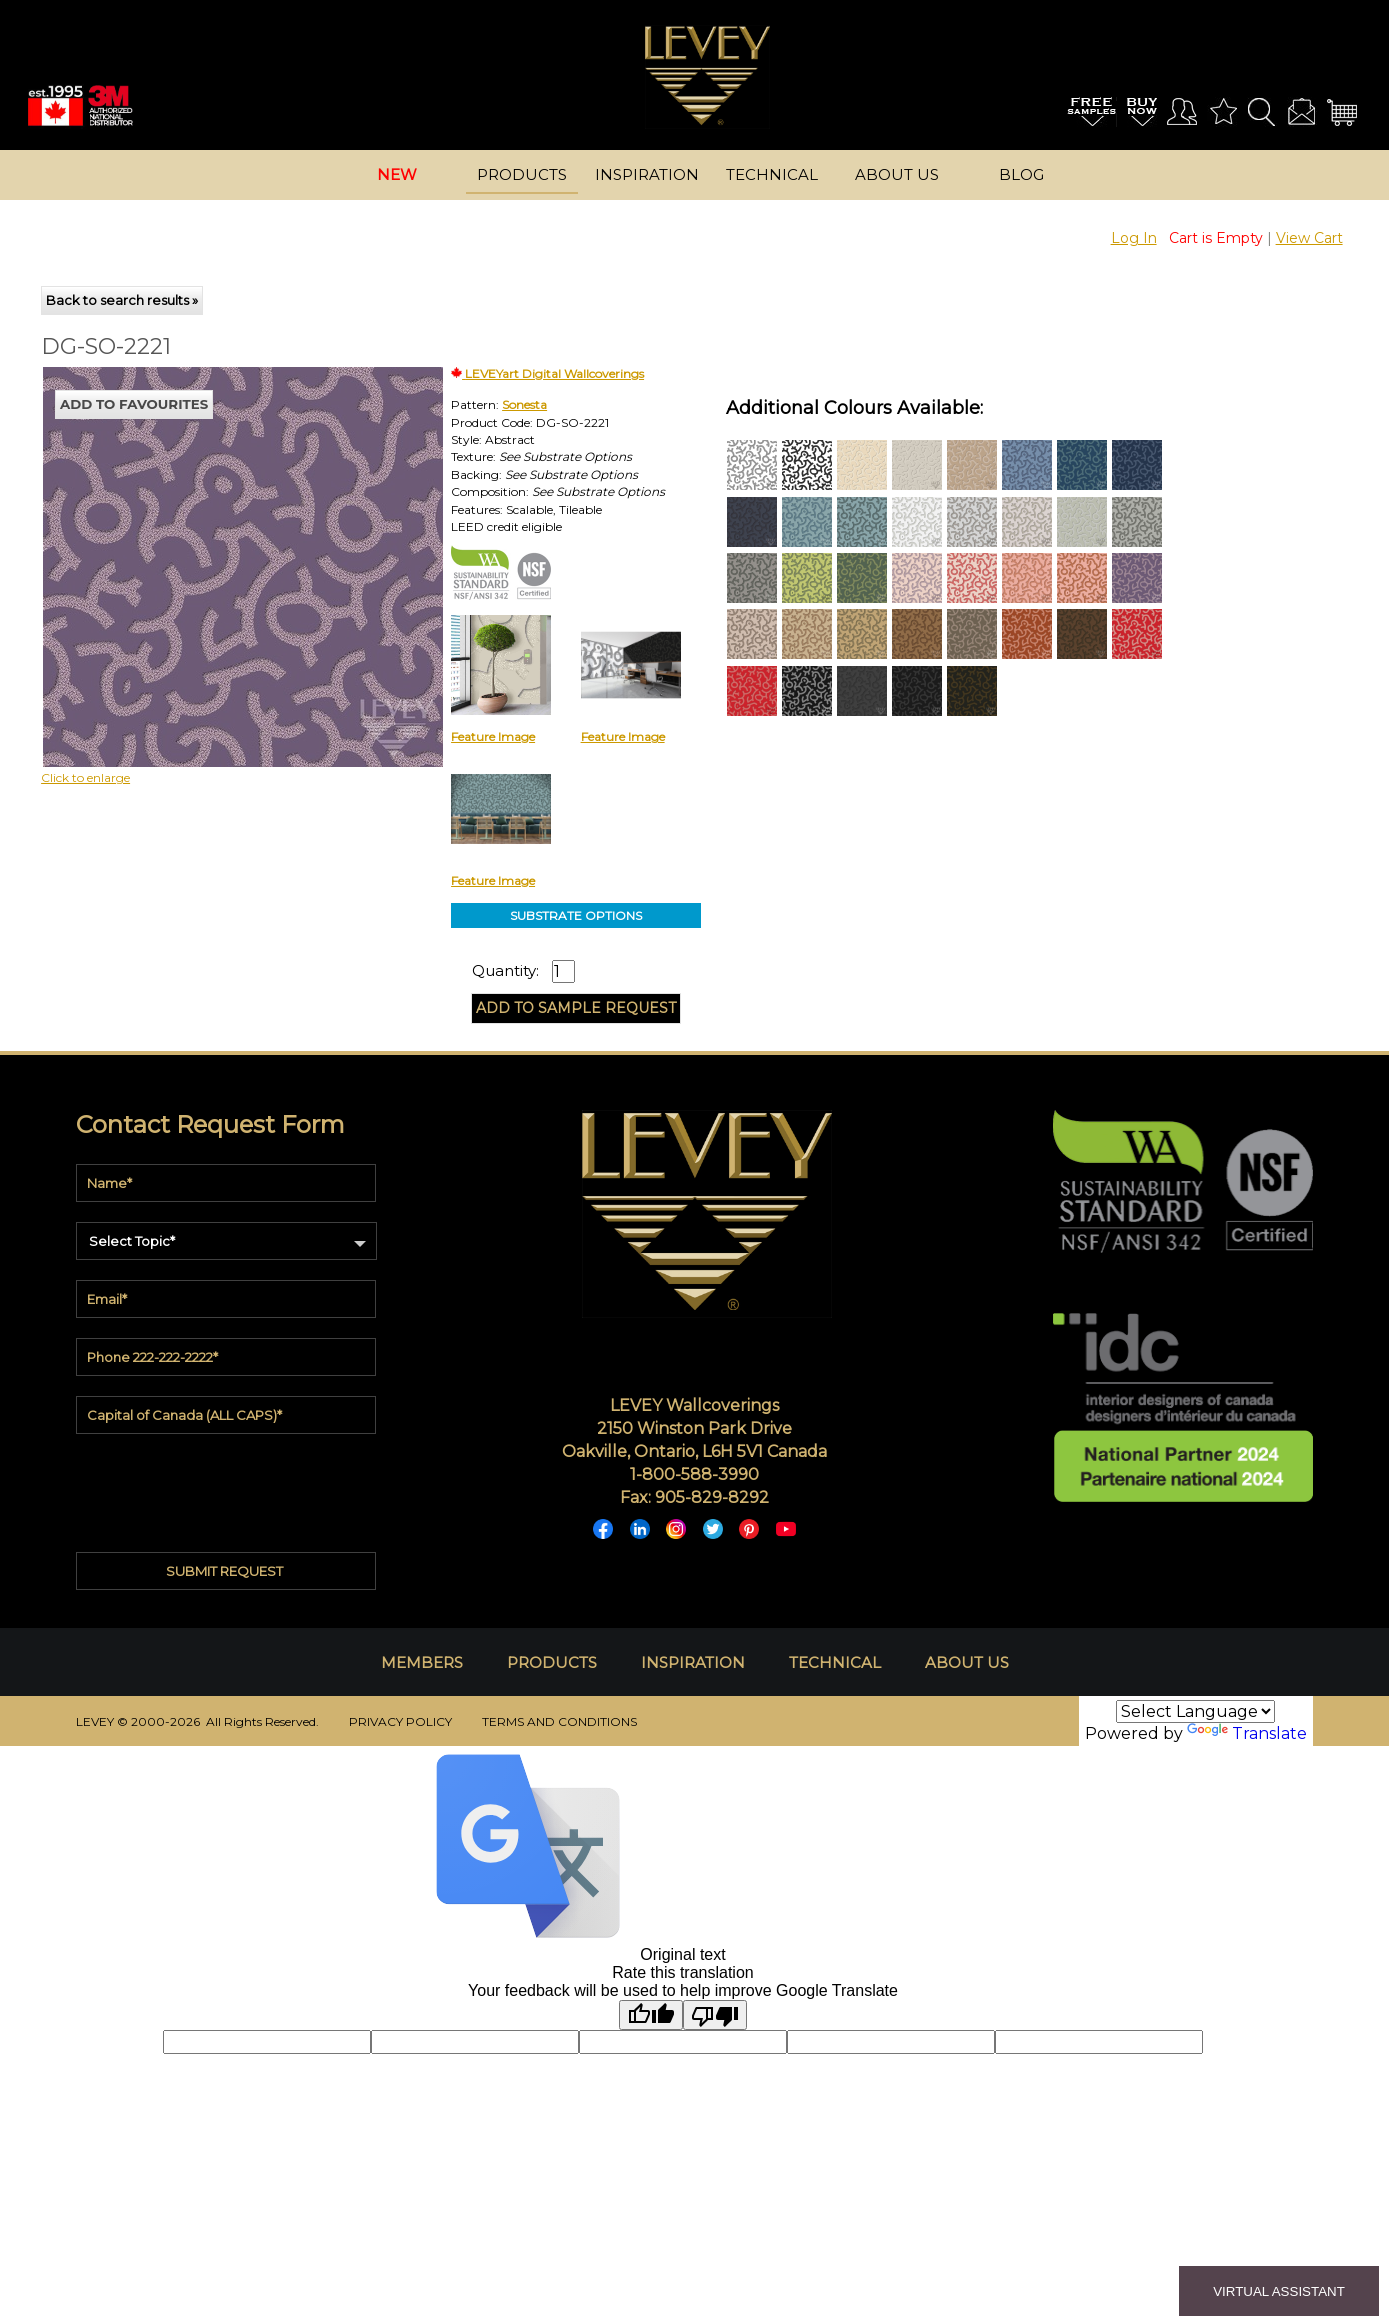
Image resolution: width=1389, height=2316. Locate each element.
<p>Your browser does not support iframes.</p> (207, 542)
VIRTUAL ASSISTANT (1279, 2291)
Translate (1247, 1733)
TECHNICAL (835, 1662)
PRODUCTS (552, 1662)
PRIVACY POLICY (400, 1721)
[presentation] (228, 1488)
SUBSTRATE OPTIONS (576, 915)
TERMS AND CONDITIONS (559, 1721)
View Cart (1309, 238)
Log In (1134, 238)
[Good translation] (651, 2015)
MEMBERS (422, 1662)
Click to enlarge (85, 777)
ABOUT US (967, 1662)
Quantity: (505, 971)
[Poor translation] (715, 2015)
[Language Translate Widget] (1195, 1711)
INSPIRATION (693, 1662)
